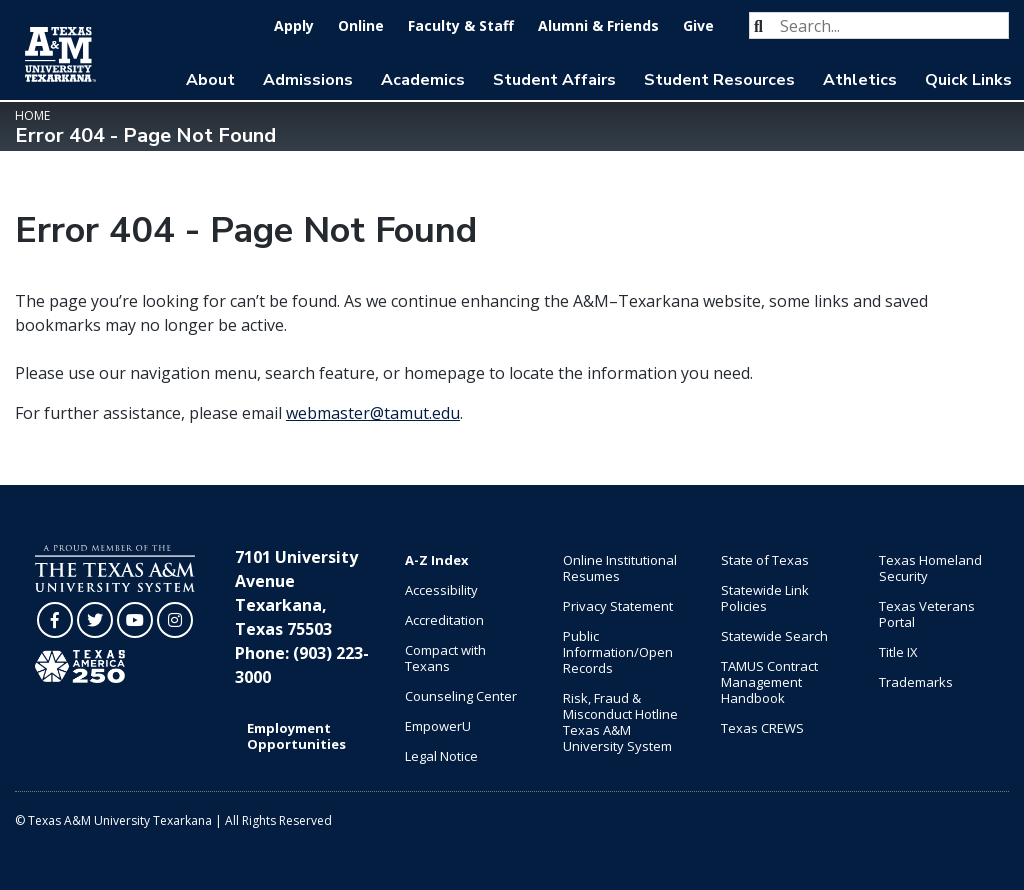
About (210, 80)
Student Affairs (554, 80)
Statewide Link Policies (765, 598)
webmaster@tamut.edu (373, 413)
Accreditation (444, 620)
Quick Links (968, 80)
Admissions (308, 80)
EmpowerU (438, 726)
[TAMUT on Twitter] (95, 620)
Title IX (898, 652)
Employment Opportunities (296, 736)
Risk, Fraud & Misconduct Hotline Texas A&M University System (620, 722)
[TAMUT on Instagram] (175, 620)
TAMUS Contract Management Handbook (769, 682)
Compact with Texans (445, 658)
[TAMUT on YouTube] (135, 620)
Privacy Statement (618, 606)
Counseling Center (461, 696)
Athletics (860, 80)
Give (698, 25)
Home (32, 115)
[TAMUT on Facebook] (55, 620)
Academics (423, 80)
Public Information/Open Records (618, 652)
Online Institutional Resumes (620, 568)
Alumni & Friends (598, 25)
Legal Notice (441, 756)
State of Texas (765, 560)
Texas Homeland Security (930, 568)
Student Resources (719, 80)
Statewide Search (774, 636)
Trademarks (916, 682)
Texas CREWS (762, 728)
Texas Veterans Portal (927, 614)
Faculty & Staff (461, 25)
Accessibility (441, 590)
